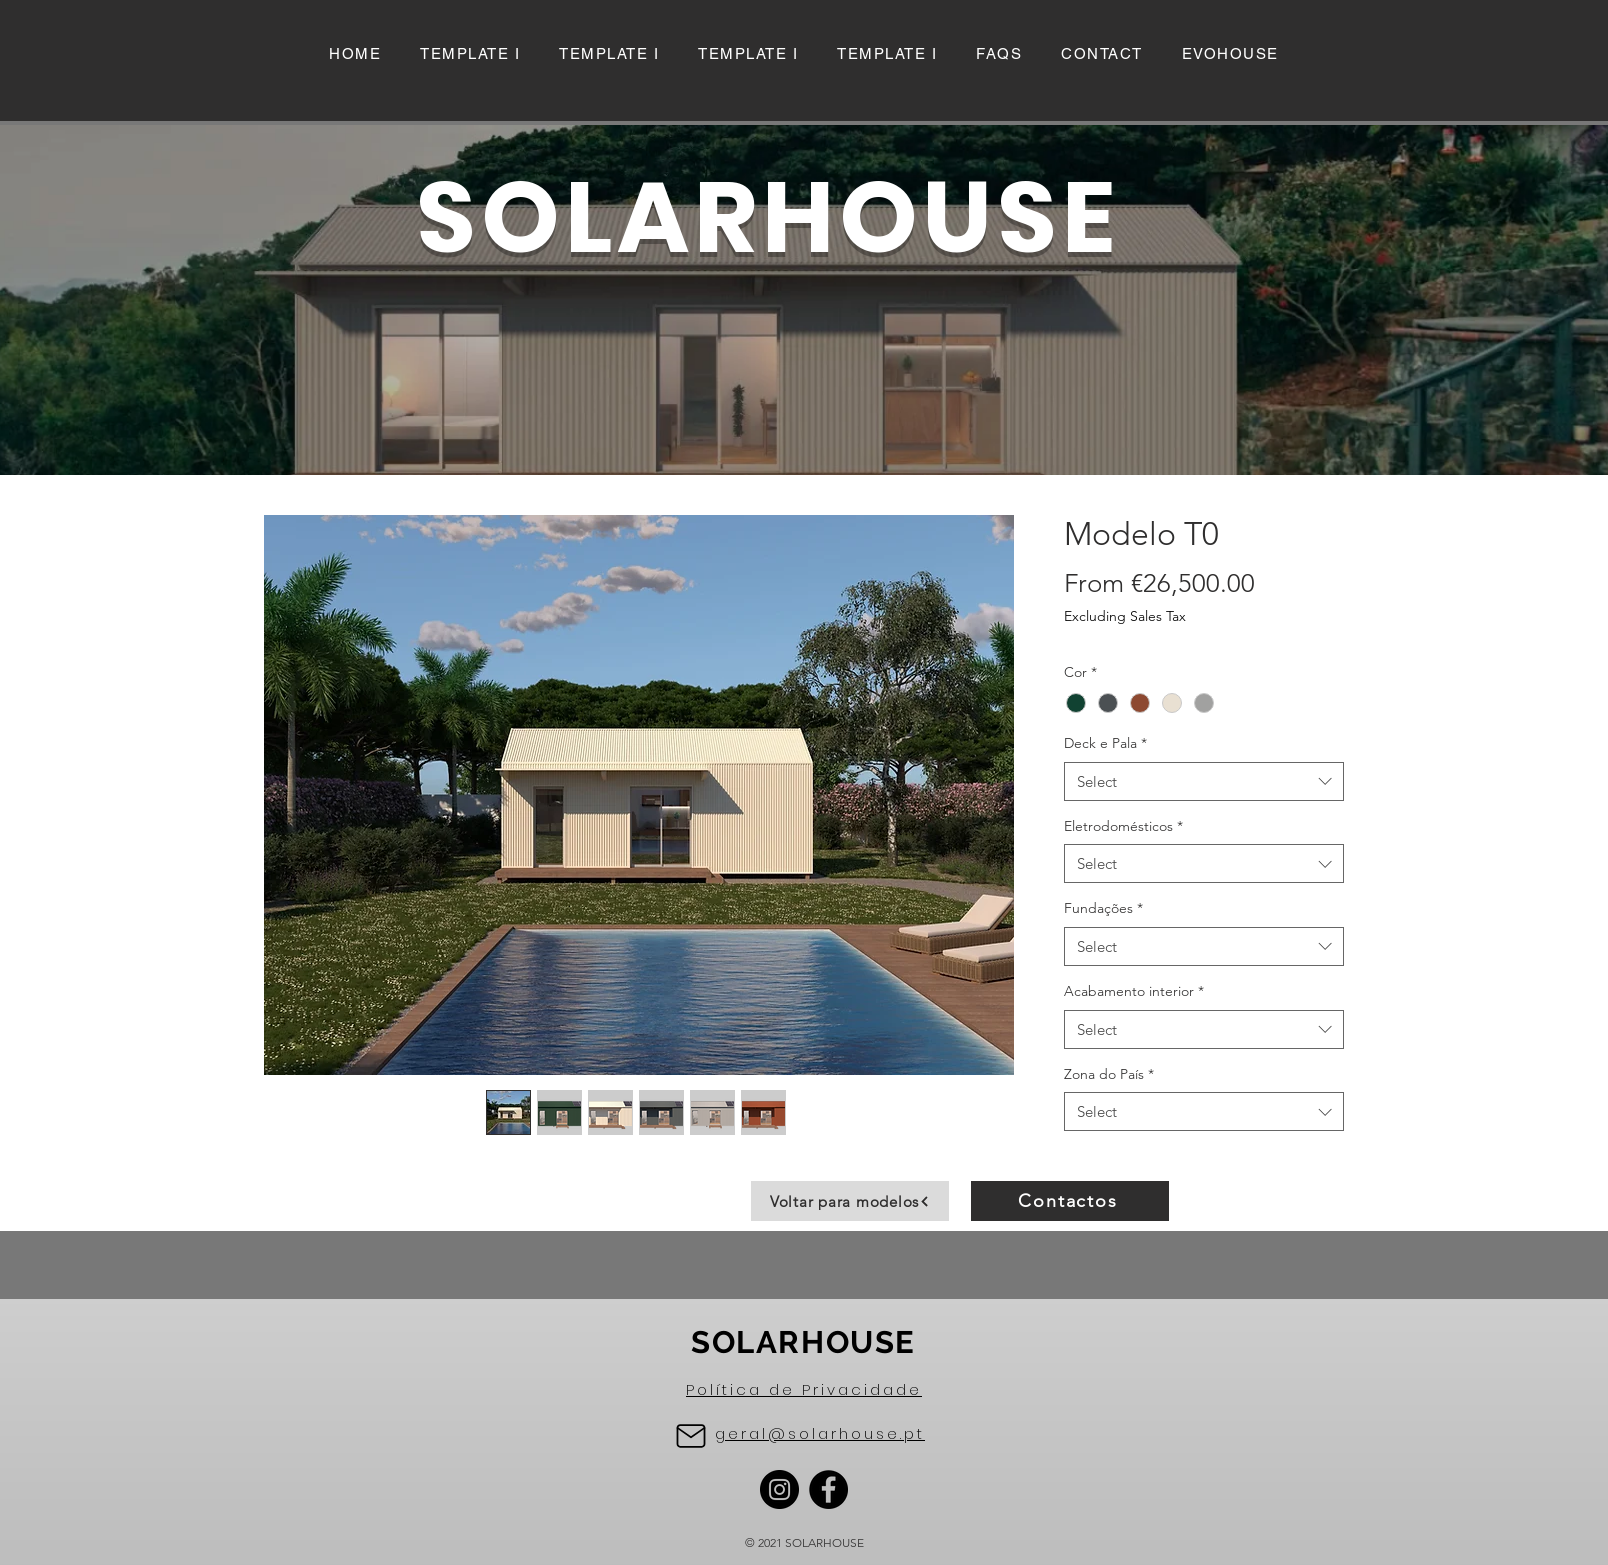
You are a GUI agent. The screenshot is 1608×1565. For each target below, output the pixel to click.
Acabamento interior (1134, 991)
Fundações (1103, 908)
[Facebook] (828, 1489)
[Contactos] (1070, 1201)
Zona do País (1109, 1074)
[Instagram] (779, 1489)
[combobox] (1204, 781)
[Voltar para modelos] (850, 1201)
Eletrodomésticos (1123, 826)
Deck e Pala (1105, 743)
